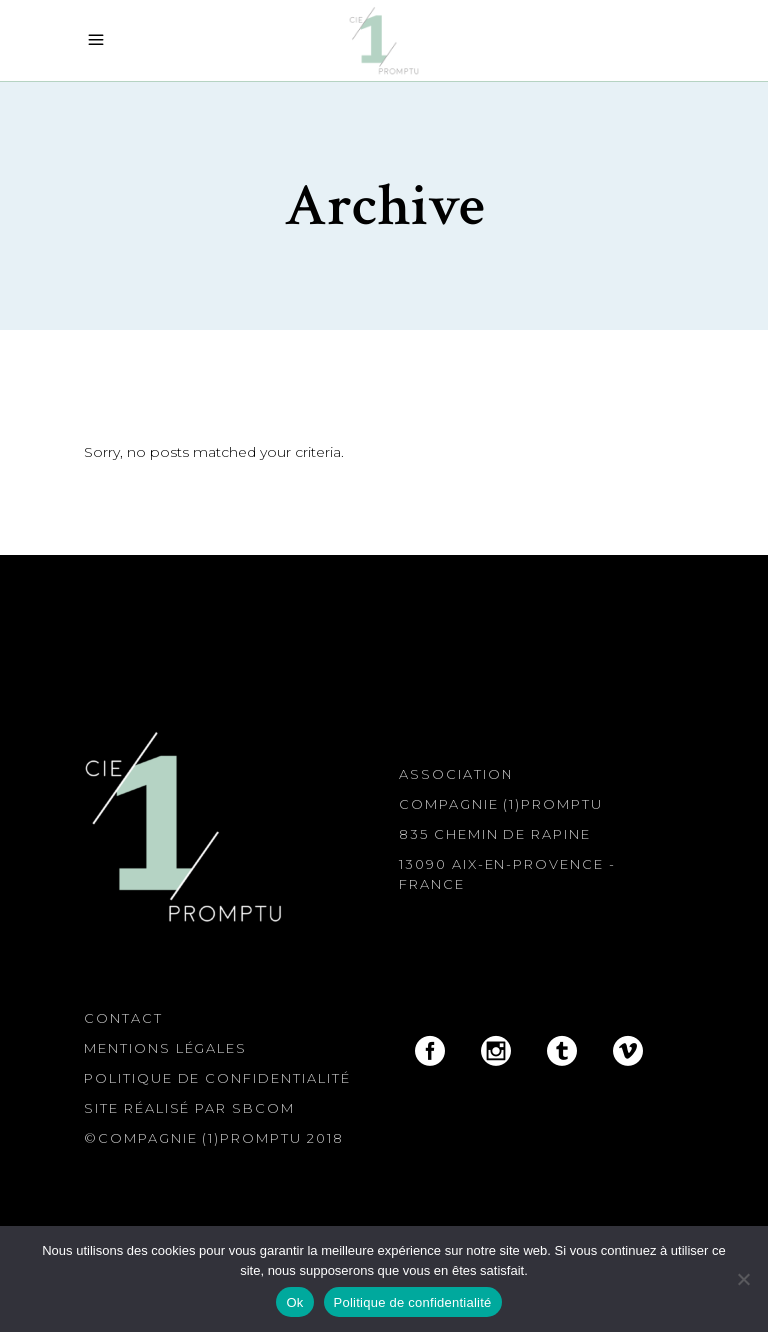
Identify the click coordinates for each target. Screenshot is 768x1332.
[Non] (743, 1279)
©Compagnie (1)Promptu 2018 (214, 1138)
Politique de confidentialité (217, 1078)
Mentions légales (165, 1048)
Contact (123, 1018)
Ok (294, 1302)
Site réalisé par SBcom (189, 1108)
